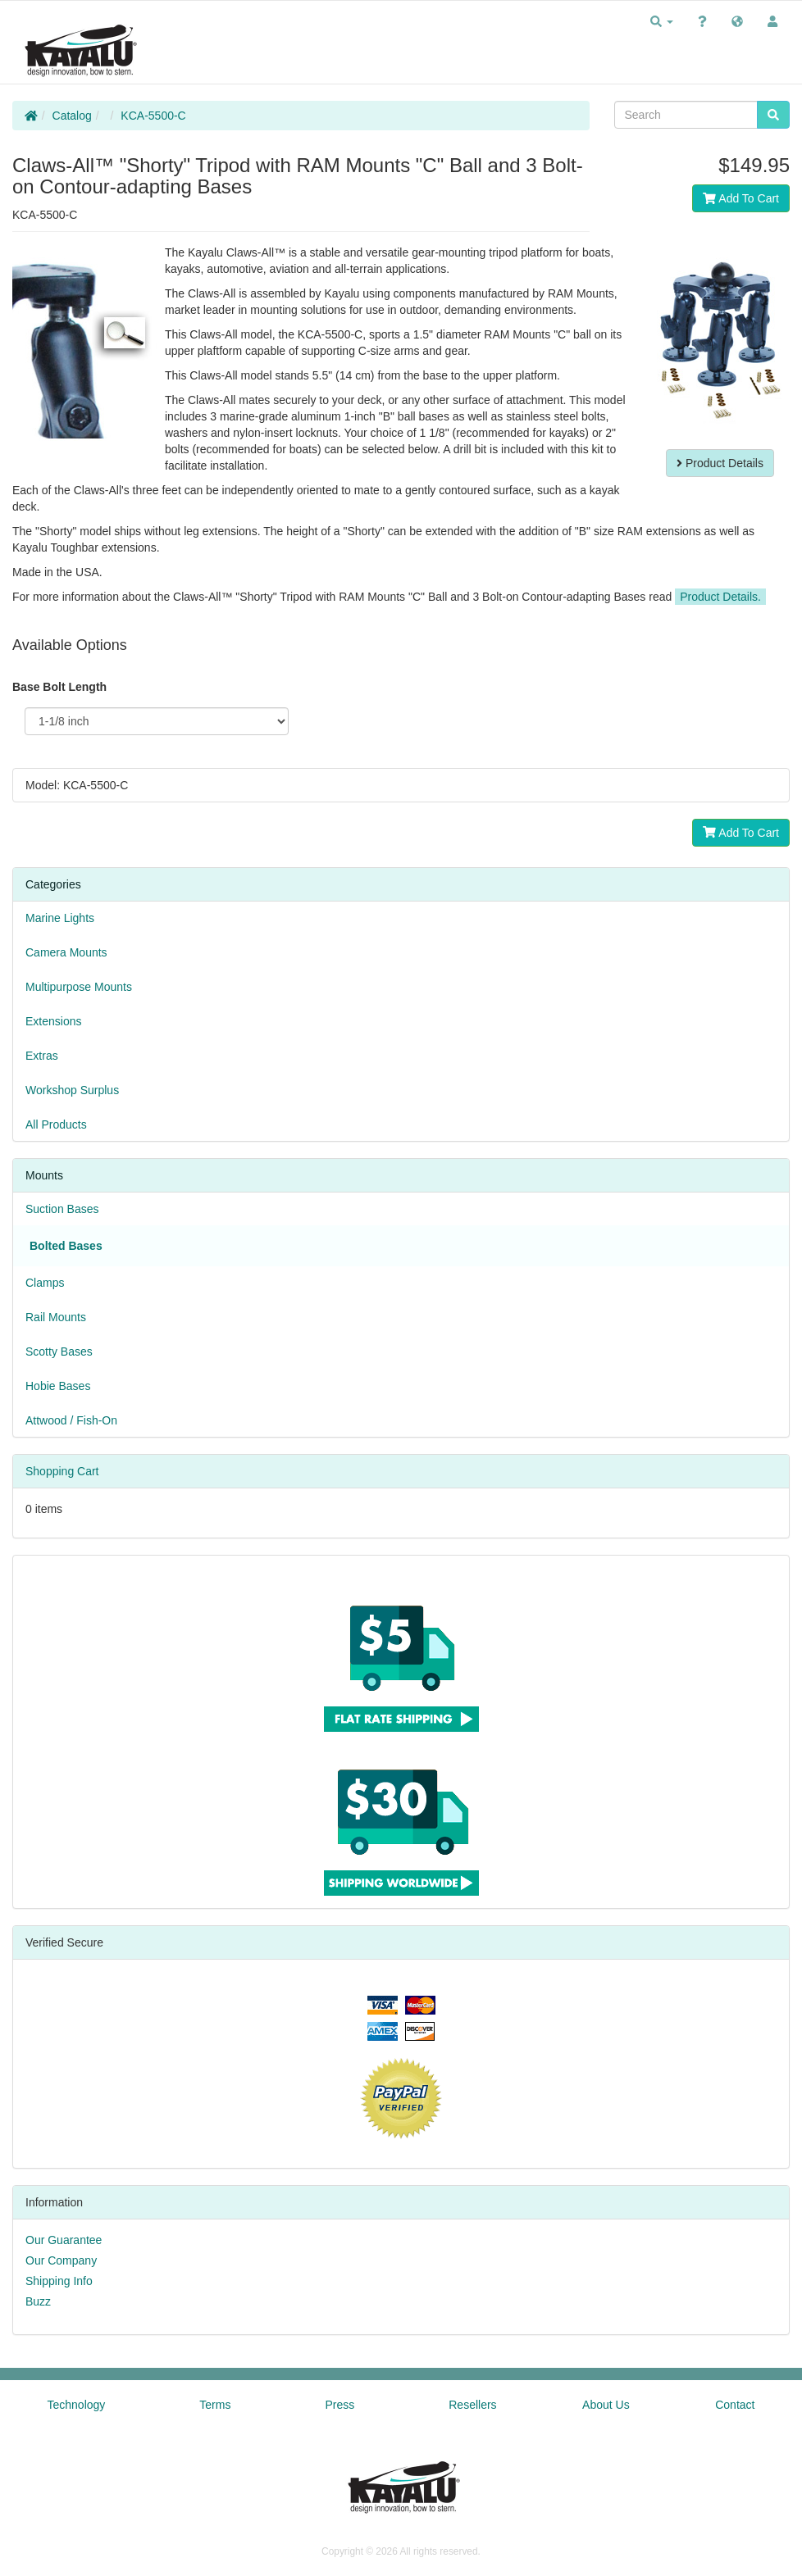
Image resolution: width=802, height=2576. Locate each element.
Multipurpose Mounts (78, 986)
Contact (734, 2404)
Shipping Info (59, 2281)
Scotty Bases (59, 1351)
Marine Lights (59, 918)
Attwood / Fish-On (71, 1420)
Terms (214, 2404)
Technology (77, 2404)
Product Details (720, 463)
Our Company (61, 2260)
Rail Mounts (55, 1317)
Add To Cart (741, 198)
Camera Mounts (66, 952)
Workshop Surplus (72, 1090)
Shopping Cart (62, 1471)
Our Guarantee (63, 2240)
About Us (606, 2404)
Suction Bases (62, 1208)
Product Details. (720, 596)
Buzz (38, 2301)
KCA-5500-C (153, 115)
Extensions (53, 1021)
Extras (41, 1055)
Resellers (472, 2404)
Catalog (72, 115)
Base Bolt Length (59, 686)
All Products (56, 1124)
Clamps (44, 1282)
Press (339, 2404)
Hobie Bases (57, 1385)
